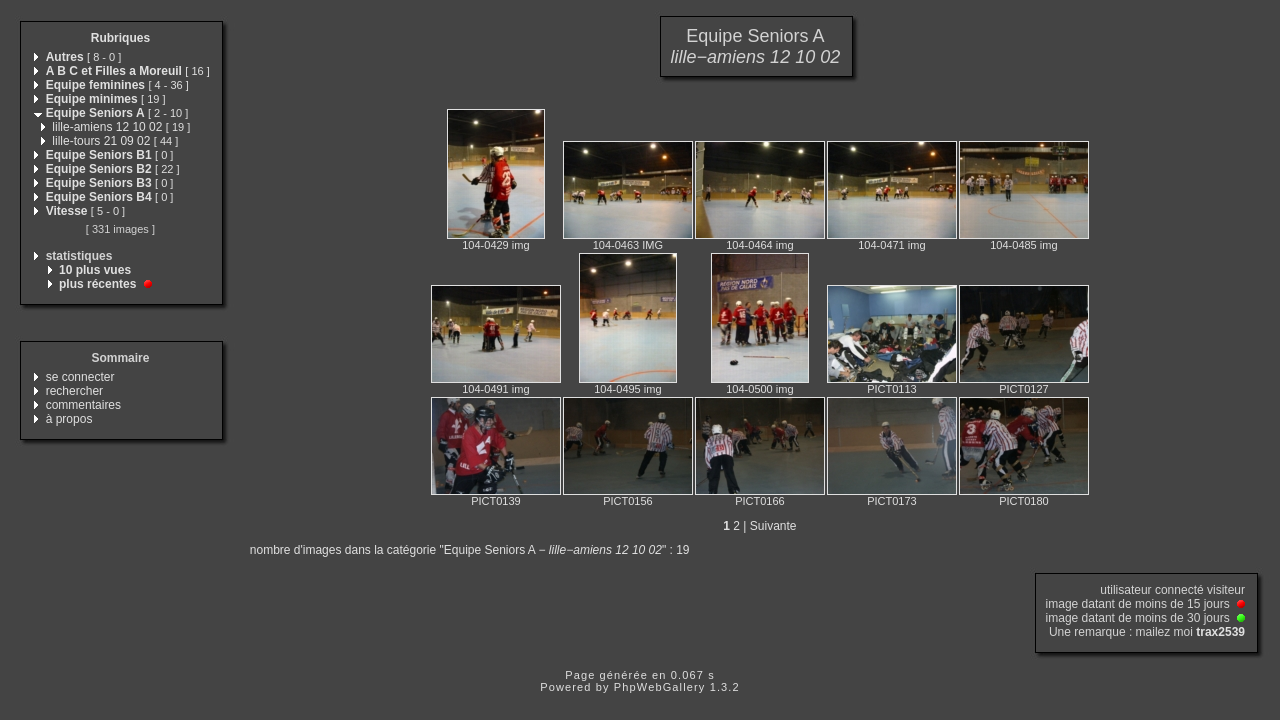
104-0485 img (1023, 245)
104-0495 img (627, 389)
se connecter (80, 377)
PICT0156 (628, 501)
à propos (69, 419)
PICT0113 (892, 389)
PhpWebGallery (660, 687)
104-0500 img (759, 389)
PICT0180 (1024, 501)
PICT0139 (496, 501)
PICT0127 (1024, 389)
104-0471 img (891, 245)
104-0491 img (495, 389)
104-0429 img (495, 245)
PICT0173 (892, 501)
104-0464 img (759, 245)
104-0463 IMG (628, 245)
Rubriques (120, 38)
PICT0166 (760, 501)
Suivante (773, 526)
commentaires (83, 405)
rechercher (74, 391)
